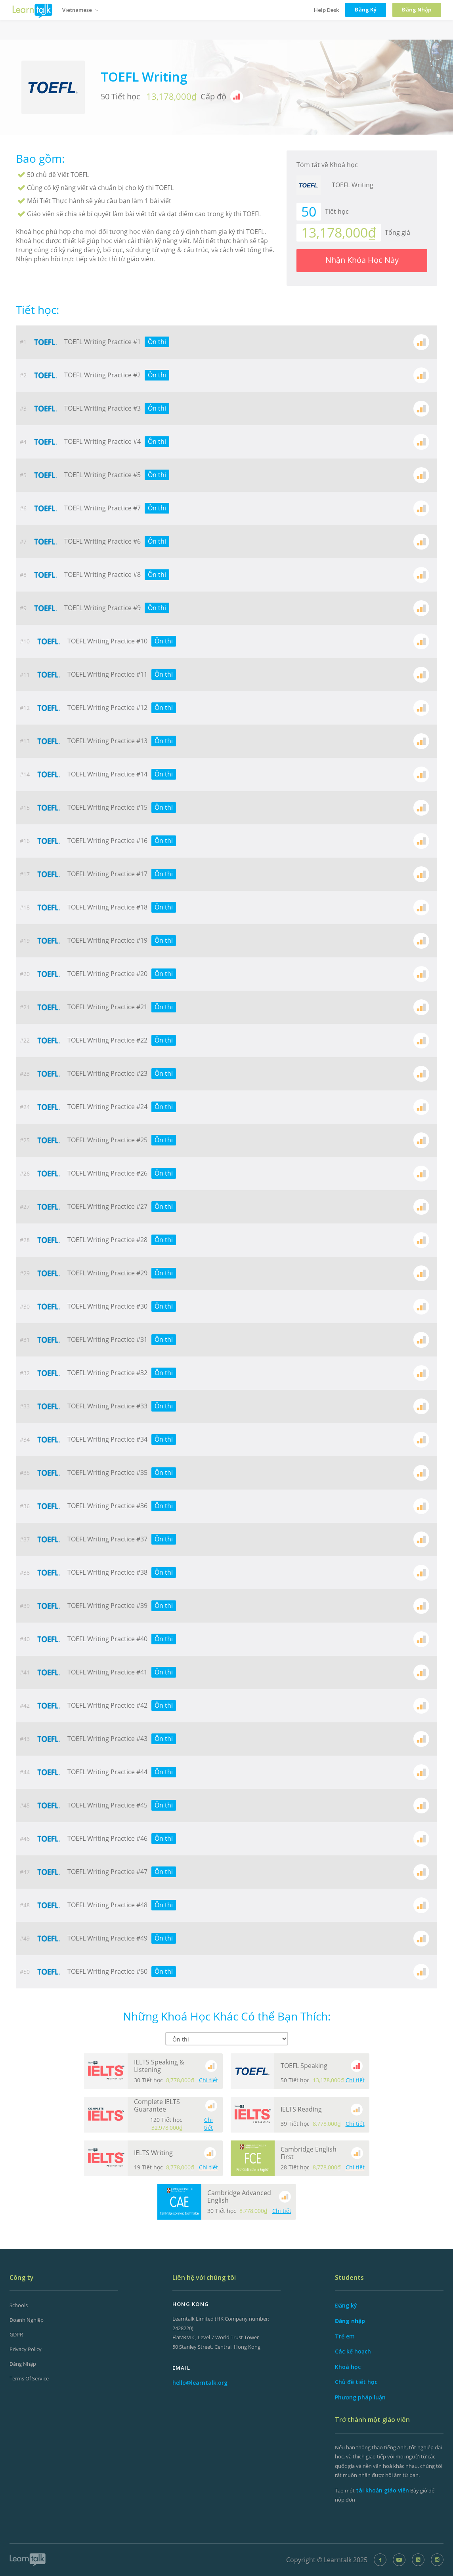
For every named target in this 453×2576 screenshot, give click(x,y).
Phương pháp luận (360, 2397)
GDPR (16, 2334)
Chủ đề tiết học (356, 2382)
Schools (19, 2305)
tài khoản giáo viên (382, 2490)
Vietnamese (80, 10)
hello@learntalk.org (199, 2382)
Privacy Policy (26, 2349)
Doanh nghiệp (27, 2319)
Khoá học (348, 2367)
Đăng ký (346, 2305)
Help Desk (326, 9)
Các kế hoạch (353, 2351)
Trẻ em (345, 2336)
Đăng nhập (23, 2363)
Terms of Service (29, 2378)
